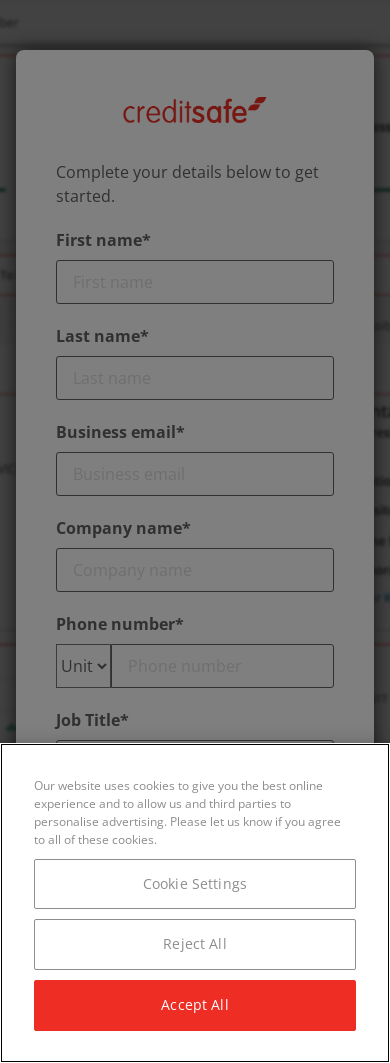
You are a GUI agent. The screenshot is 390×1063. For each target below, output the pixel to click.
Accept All (194, 1004)
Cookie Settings (195, 883)
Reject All (194, 943)
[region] (195, 903)
